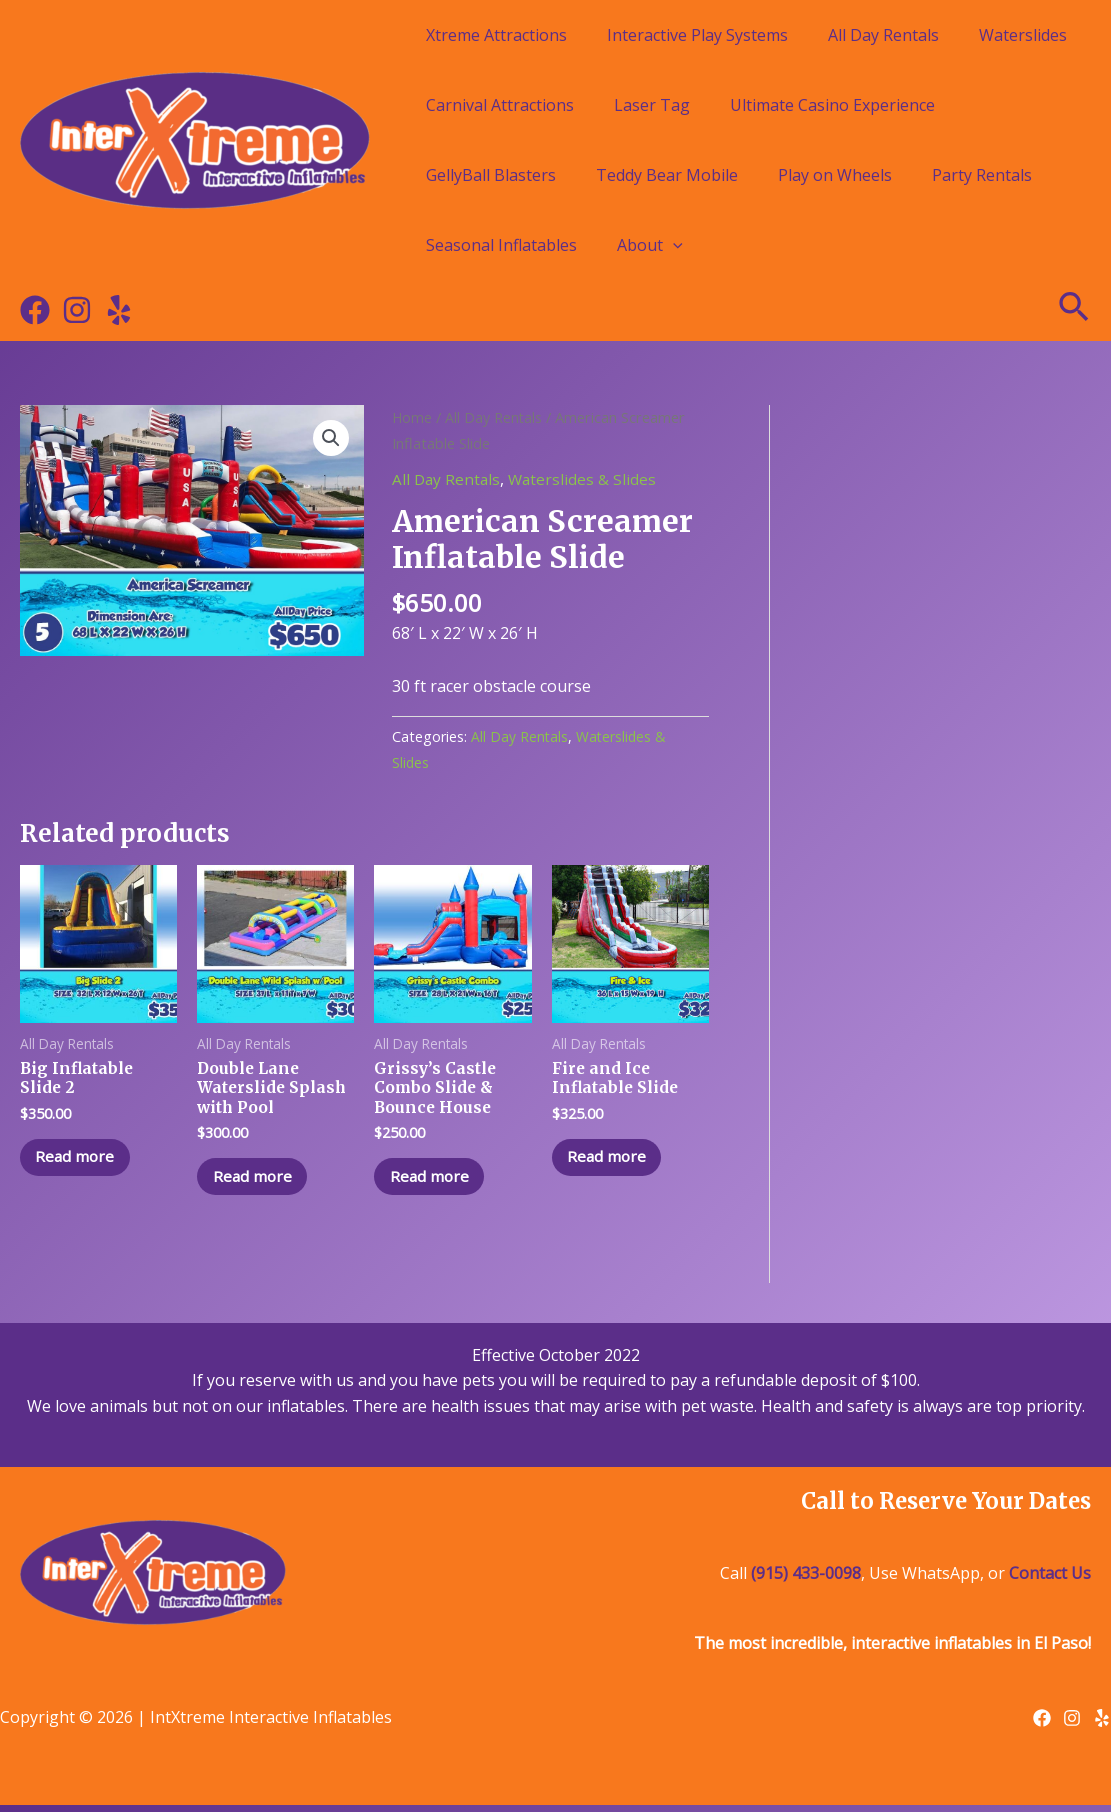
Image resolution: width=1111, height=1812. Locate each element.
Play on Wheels (835, 175)
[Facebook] (35, 310)
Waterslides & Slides (586, 479)
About (650, 245)
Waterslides (1023, 35)
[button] (330, 439)
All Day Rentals (883, 35)
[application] (673, 245)
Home (412, 417)
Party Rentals (982, 175)
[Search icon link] (1075, 310)
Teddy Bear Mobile (667, 175)
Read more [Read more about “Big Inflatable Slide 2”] (80, 1162)
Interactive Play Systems (697, 35)
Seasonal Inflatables (501, 245)
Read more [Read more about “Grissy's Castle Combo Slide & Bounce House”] (434, 1182)
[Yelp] (119, 310)
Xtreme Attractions (496, 35)
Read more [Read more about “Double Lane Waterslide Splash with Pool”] (257, 1182)
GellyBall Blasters (491, 175)
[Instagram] (77, 310)
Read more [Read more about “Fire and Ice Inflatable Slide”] (612, 1162)
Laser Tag (652, 105)
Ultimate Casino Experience (832, 105)
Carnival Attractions (500, 105)
